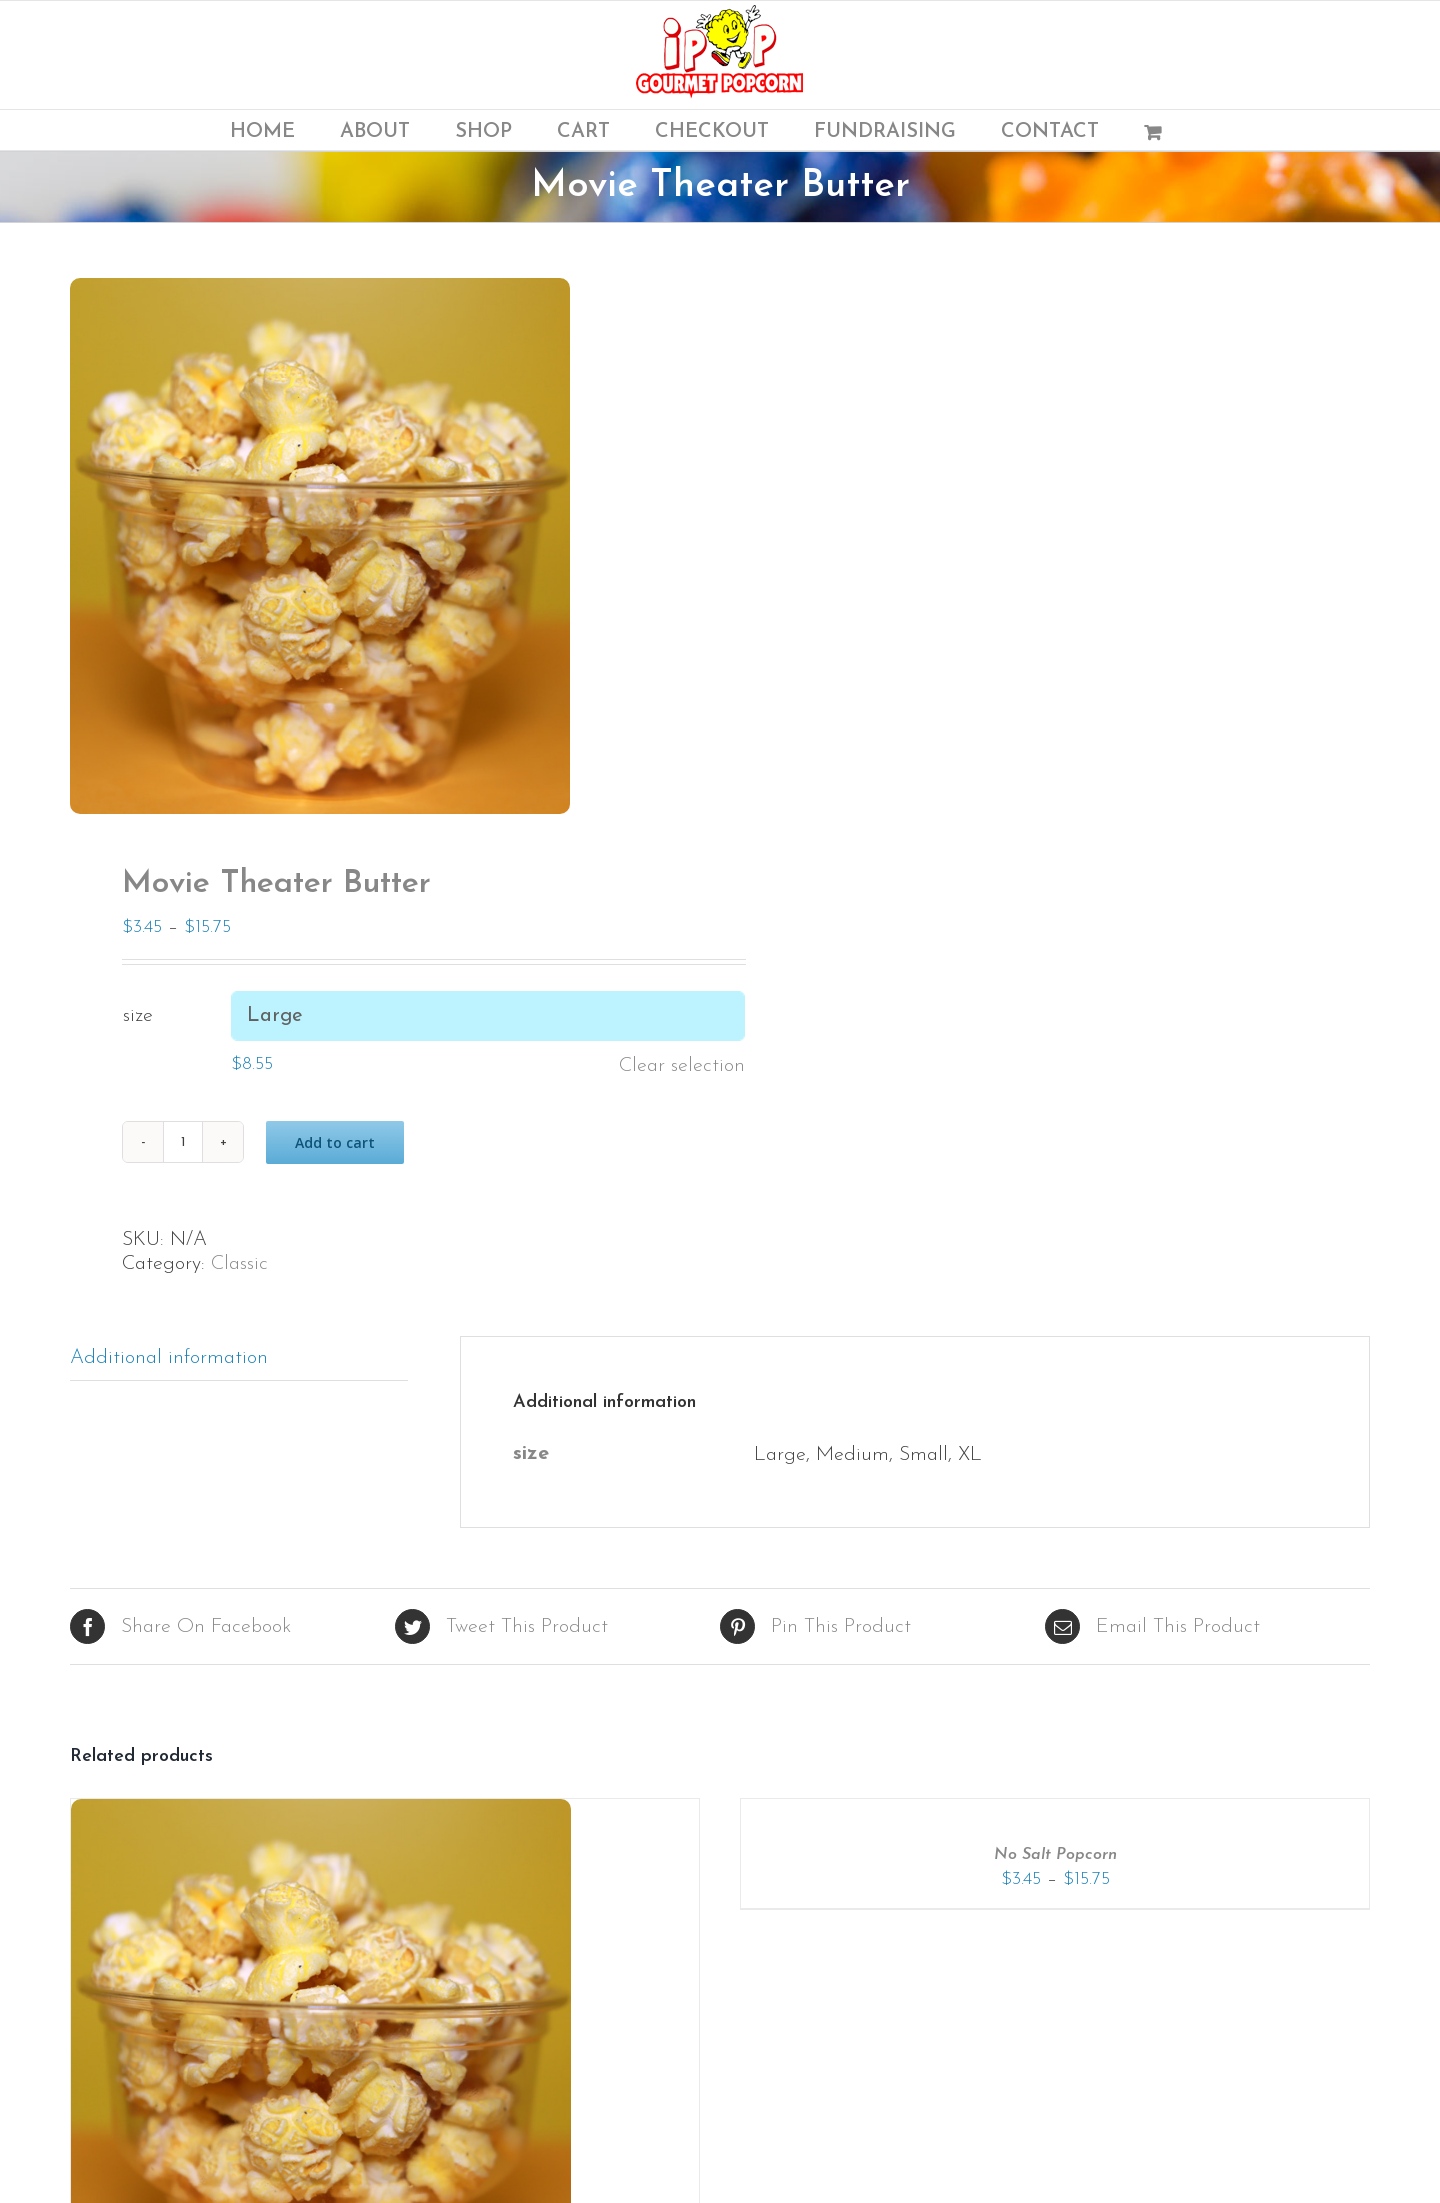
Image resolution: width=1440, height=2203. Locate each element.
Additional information (169, 1358)
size (138, 1016)
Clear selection (682, 1066)
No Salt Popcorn (1055, 1855)
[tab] (239, 1358)
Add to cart (335, 1142)
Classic (239, 1264)
